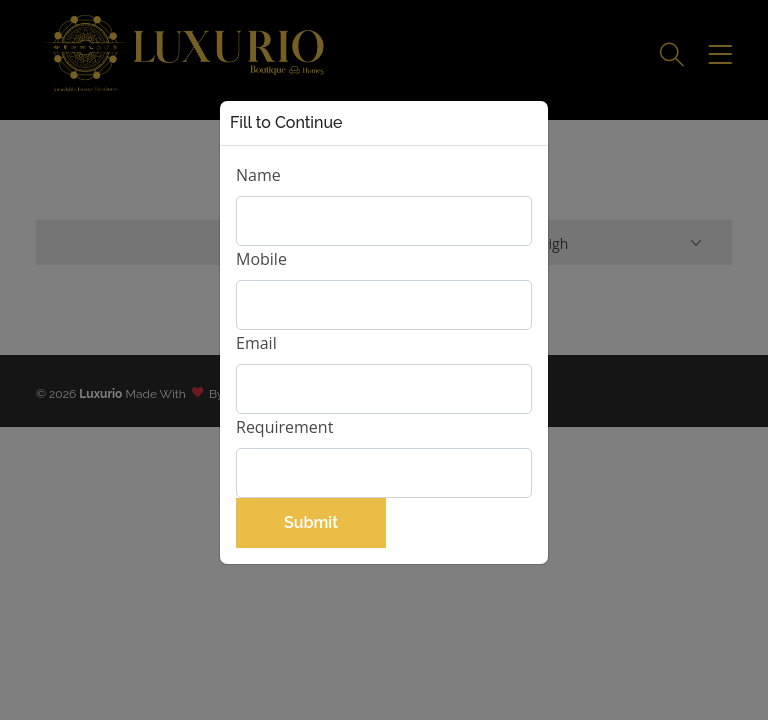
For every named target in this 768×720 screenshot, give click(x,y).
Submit (311, 522)
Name (258, 175)
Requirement (284, 427)
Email (256, 343)
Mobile (261, 259)
